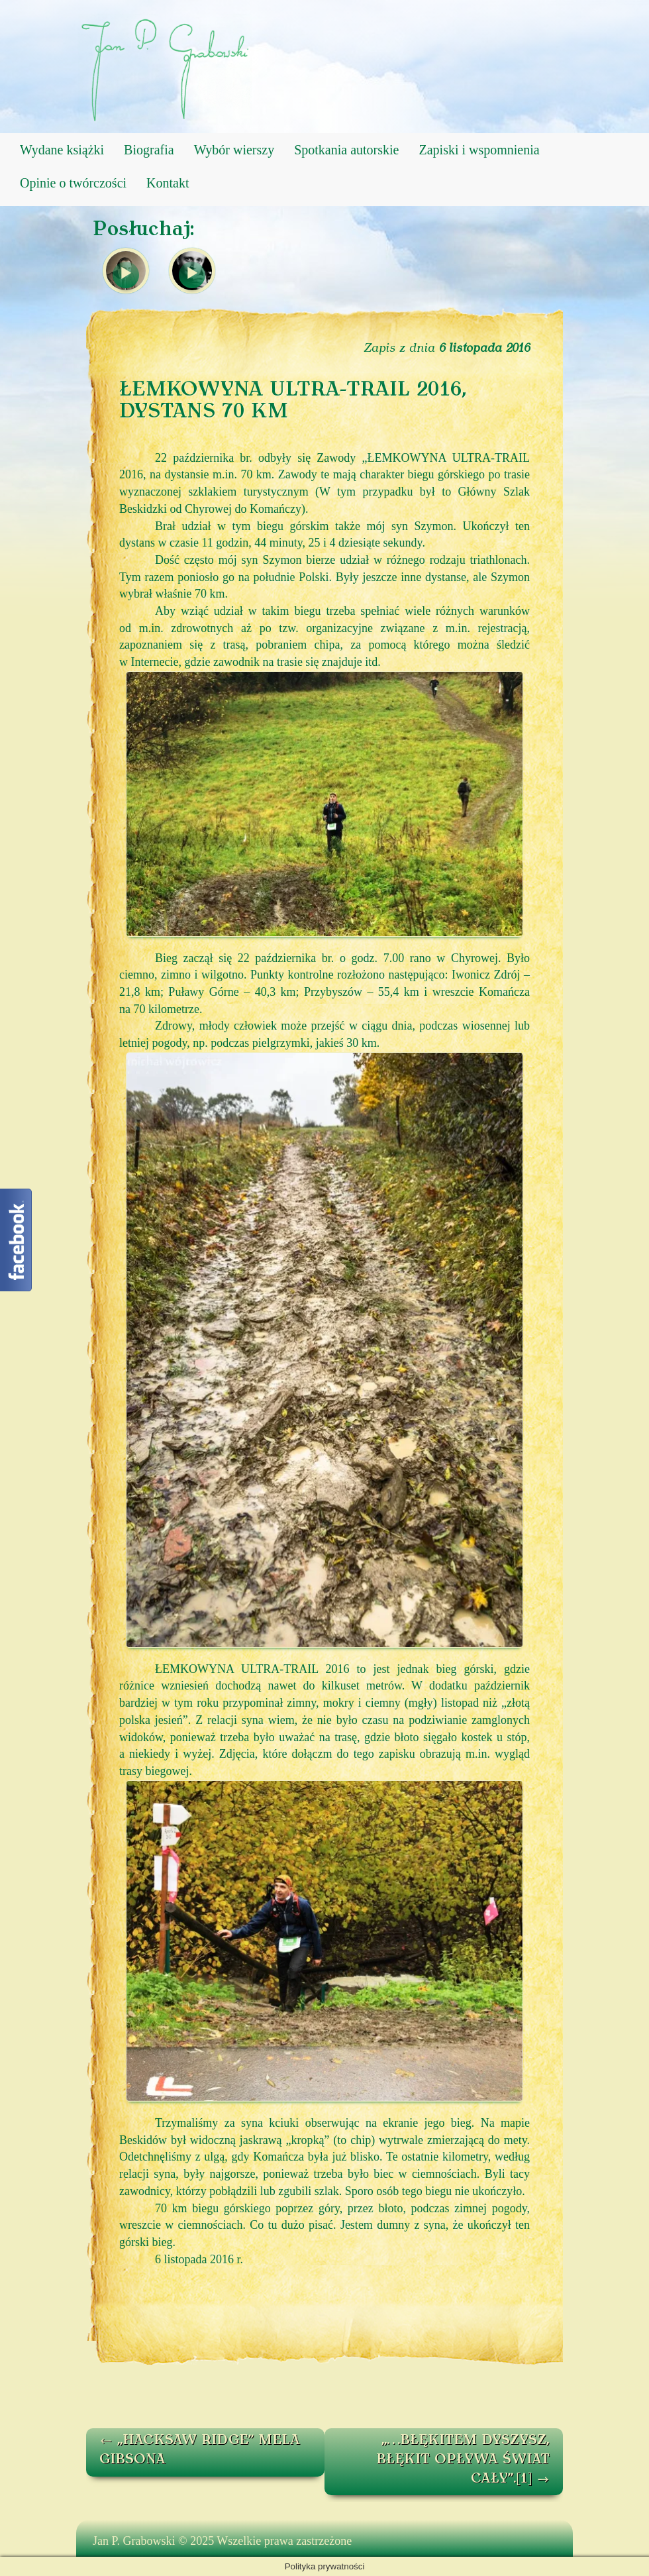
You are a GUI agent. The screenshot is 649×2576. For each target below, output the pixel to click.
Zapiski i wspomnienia (479, 149)
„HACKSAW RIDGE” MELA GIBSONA (199, 2450)
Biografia (149, 149)
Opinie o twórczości (73, 183)
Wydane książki (62, 149)
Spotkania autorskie (346, 149)
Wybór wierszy (234, 149)
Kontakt (167, 183)
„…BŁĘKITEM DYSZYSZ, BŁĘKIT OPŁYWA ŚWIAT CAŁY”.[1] (463, 2459)
